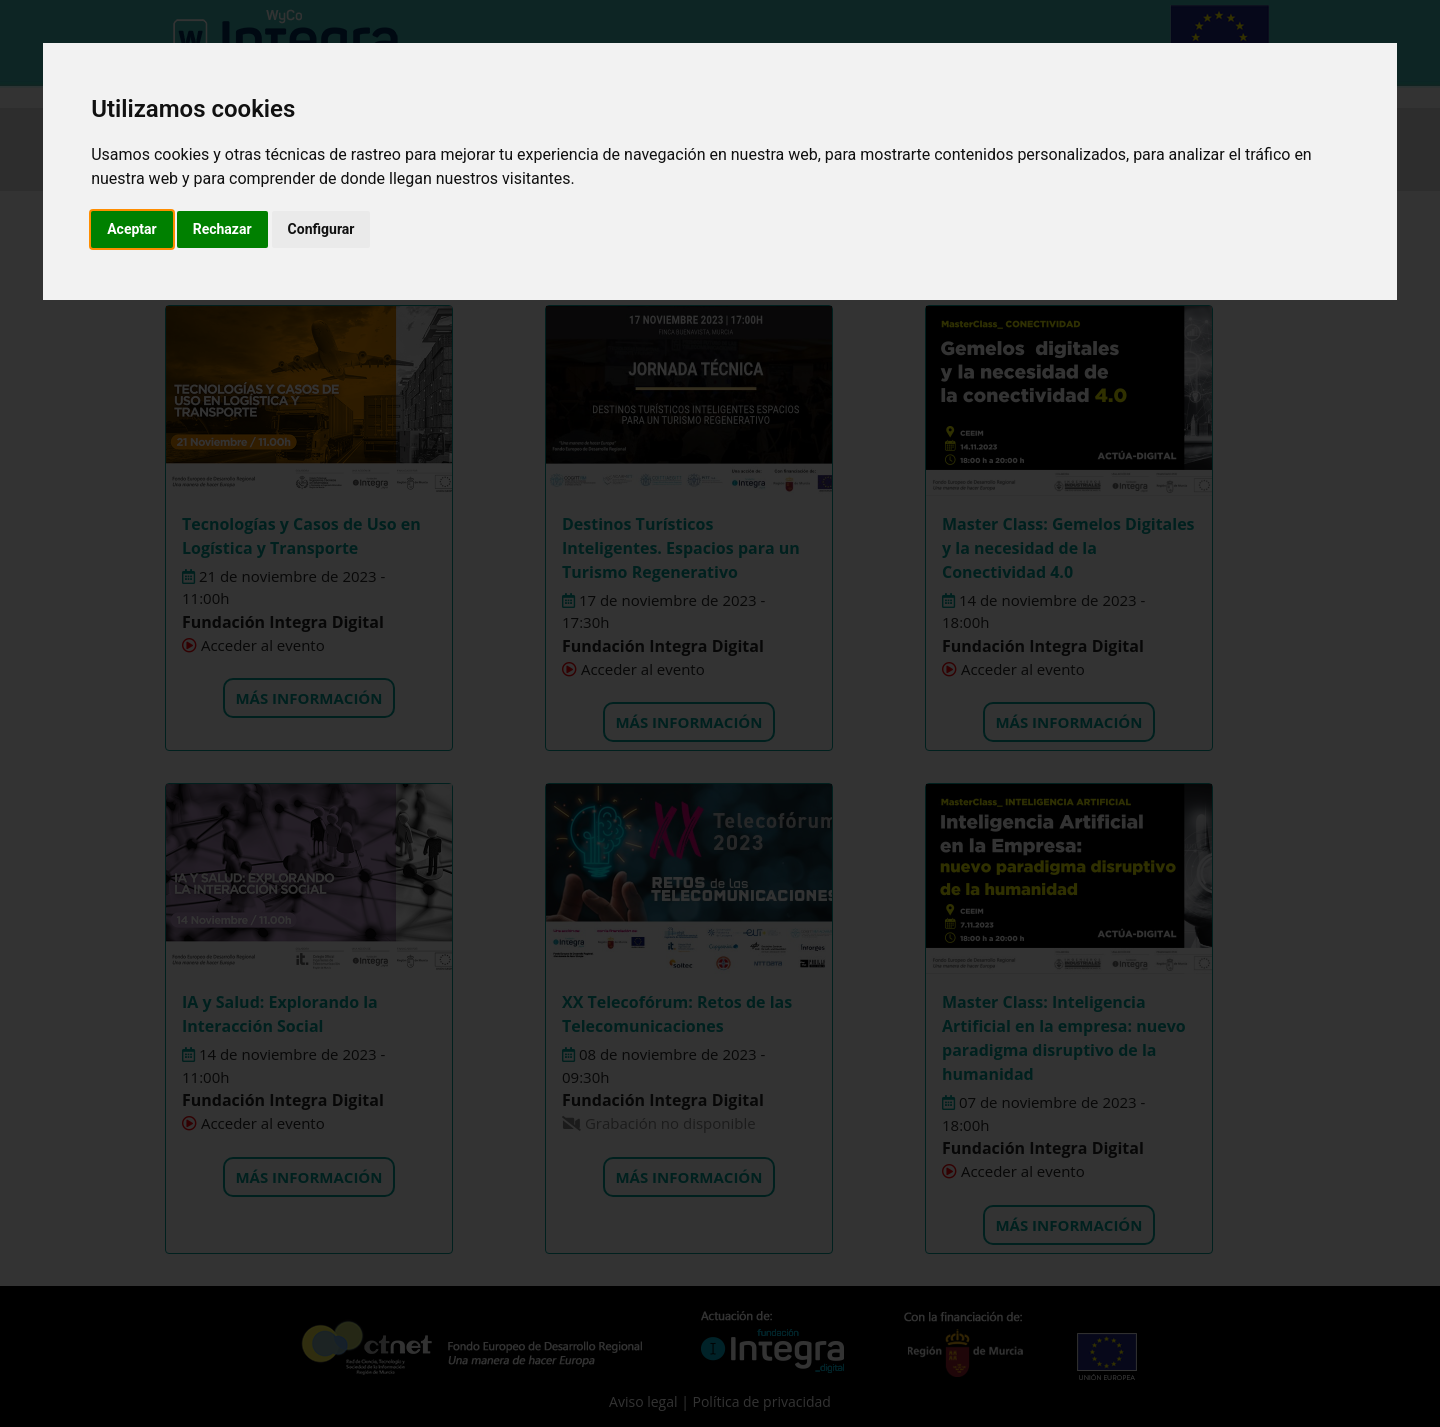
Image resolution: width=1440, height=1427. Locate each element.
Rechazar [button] (222, 229)
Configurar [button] (321, 229)
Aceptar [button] (132, 229)
